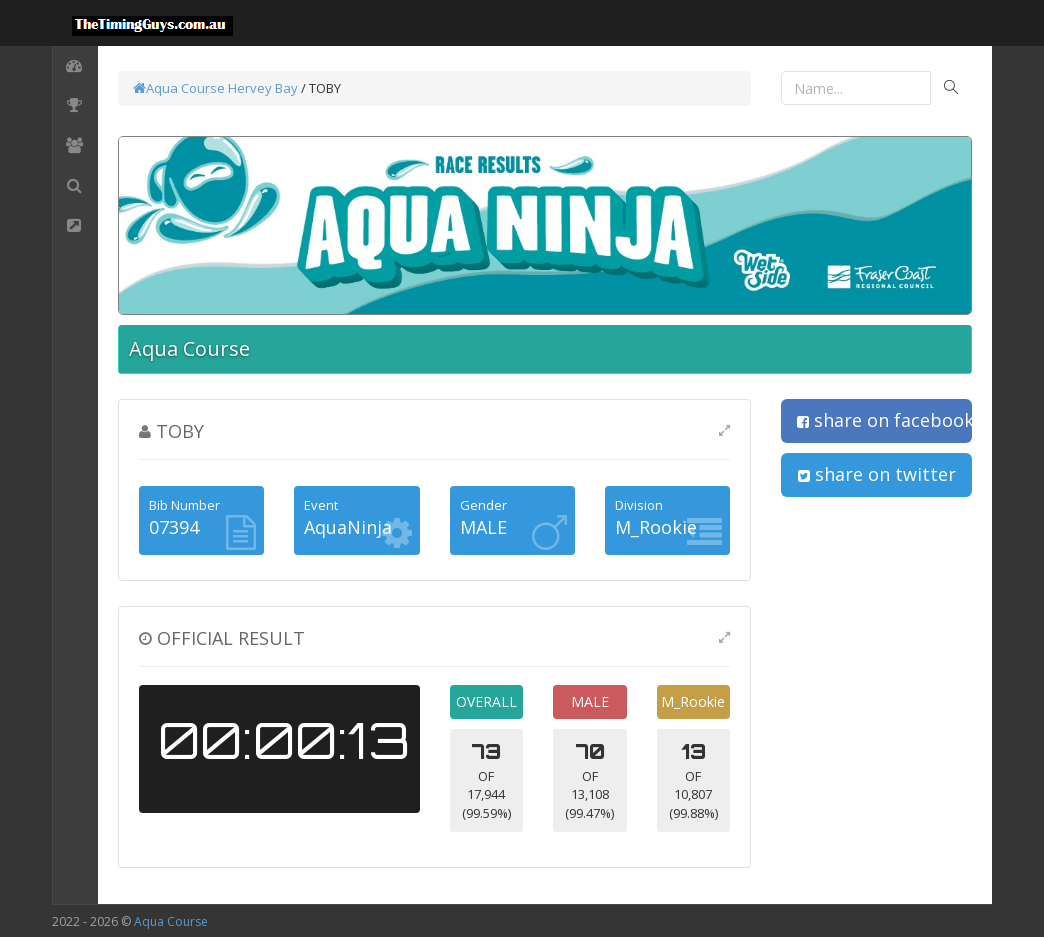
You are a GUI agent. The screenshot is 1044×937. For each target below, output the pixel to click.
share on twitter (877, 474)
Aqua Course (179, 88)
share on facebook (884, 420)
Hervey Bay (263, 88)
